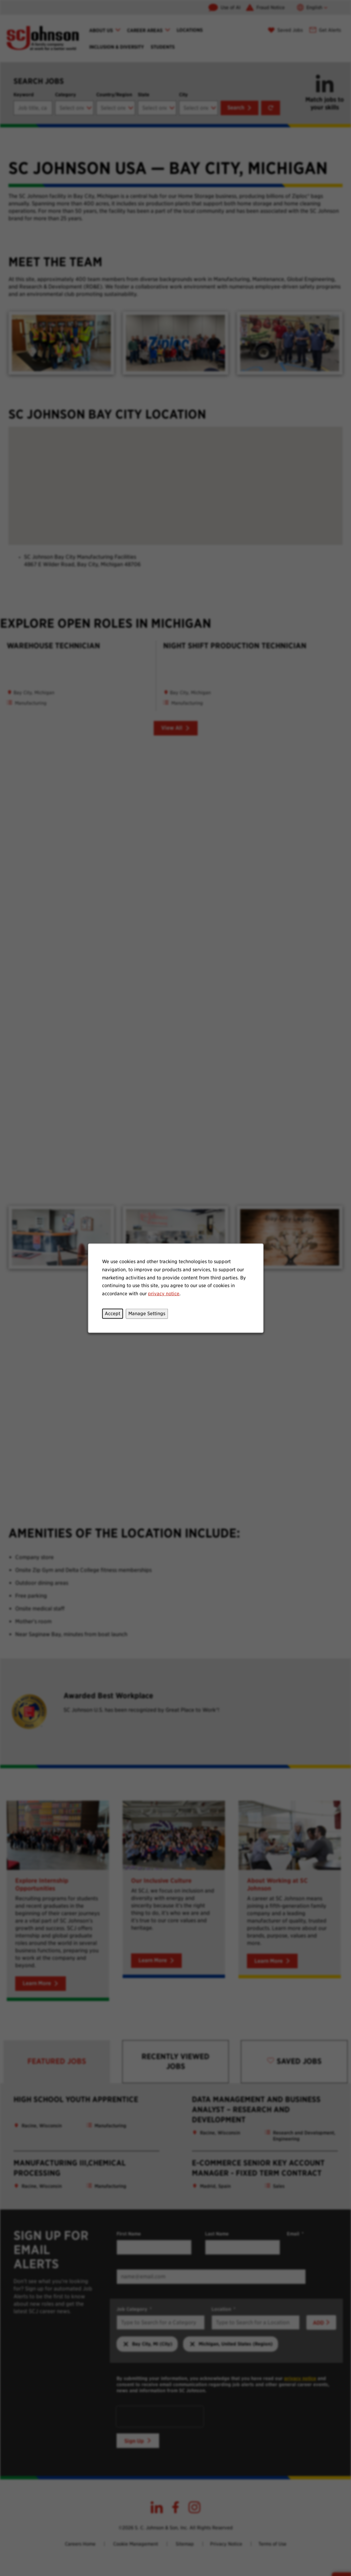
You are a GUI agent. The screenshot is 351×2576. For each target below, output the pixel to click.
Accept (112, 1313)
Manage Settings (146, 1313)
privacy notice (163, 1293)
